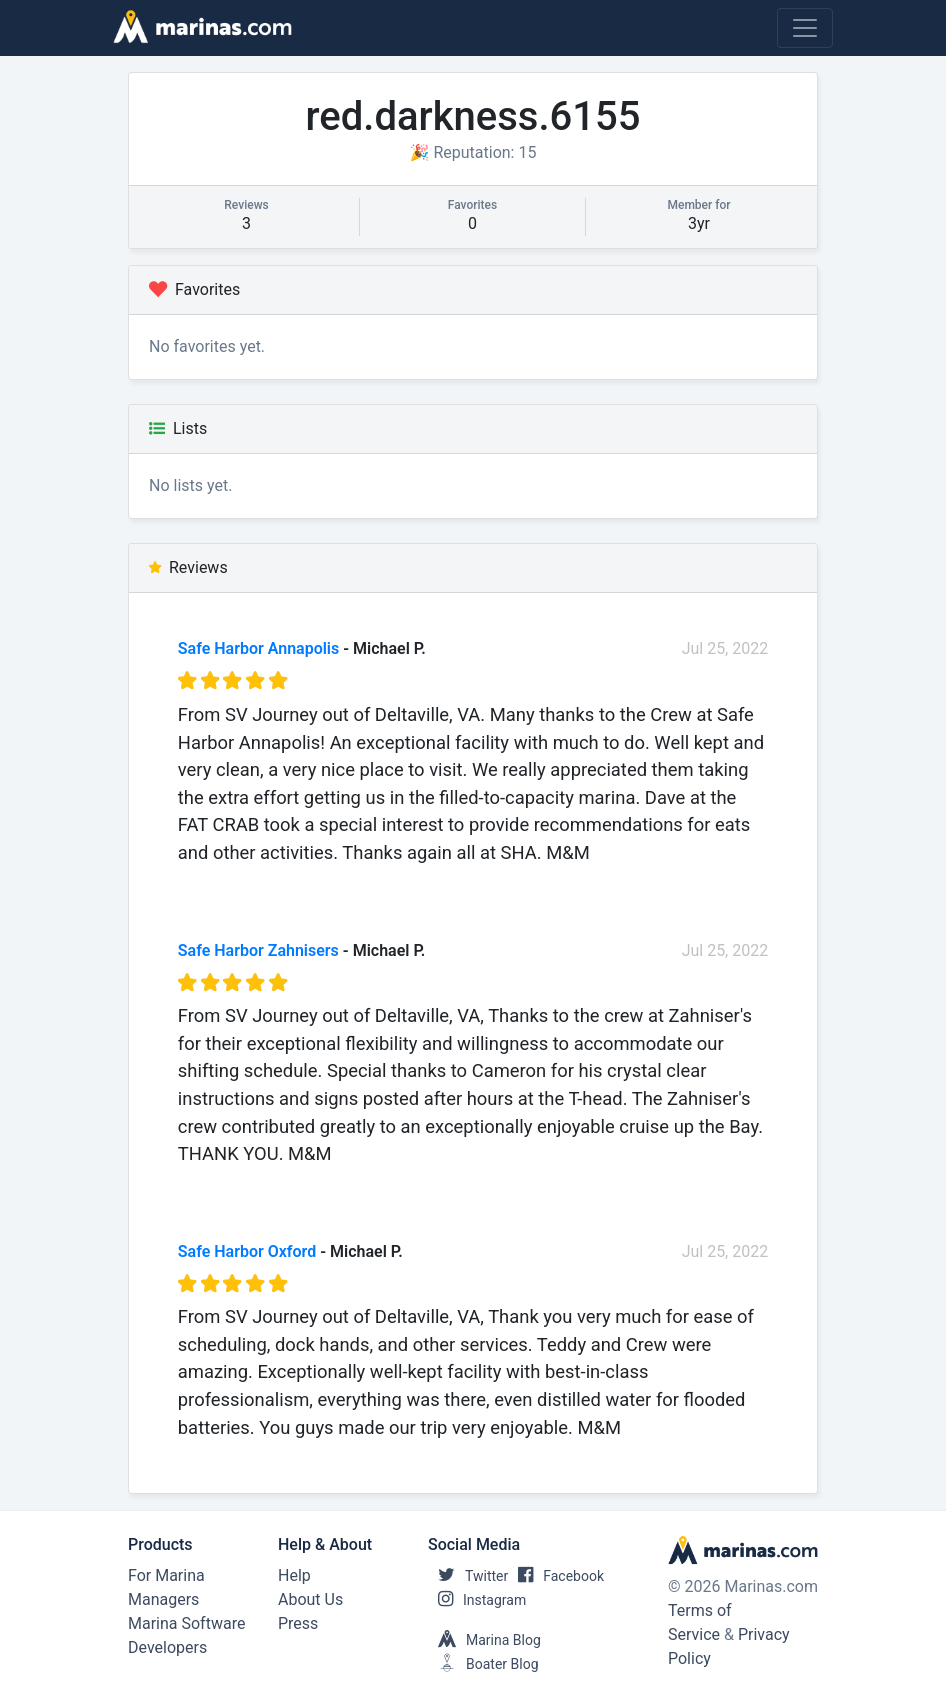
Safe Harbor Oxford (247, 1251)
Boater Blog (483, 1664)
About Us (310, 1599)
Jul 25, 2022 (725, 648)
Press (298, 1623)
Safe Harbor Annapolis (258, 648)
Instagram (477, 1600)
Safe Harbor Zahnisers (258, 950)
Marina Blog (484, 1640)
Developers (167, 1647)
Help (294, 1575)
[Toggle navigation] (805, 28)
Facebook (556, 1576)
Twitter (468, 1576)
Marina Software (186, 1623)
